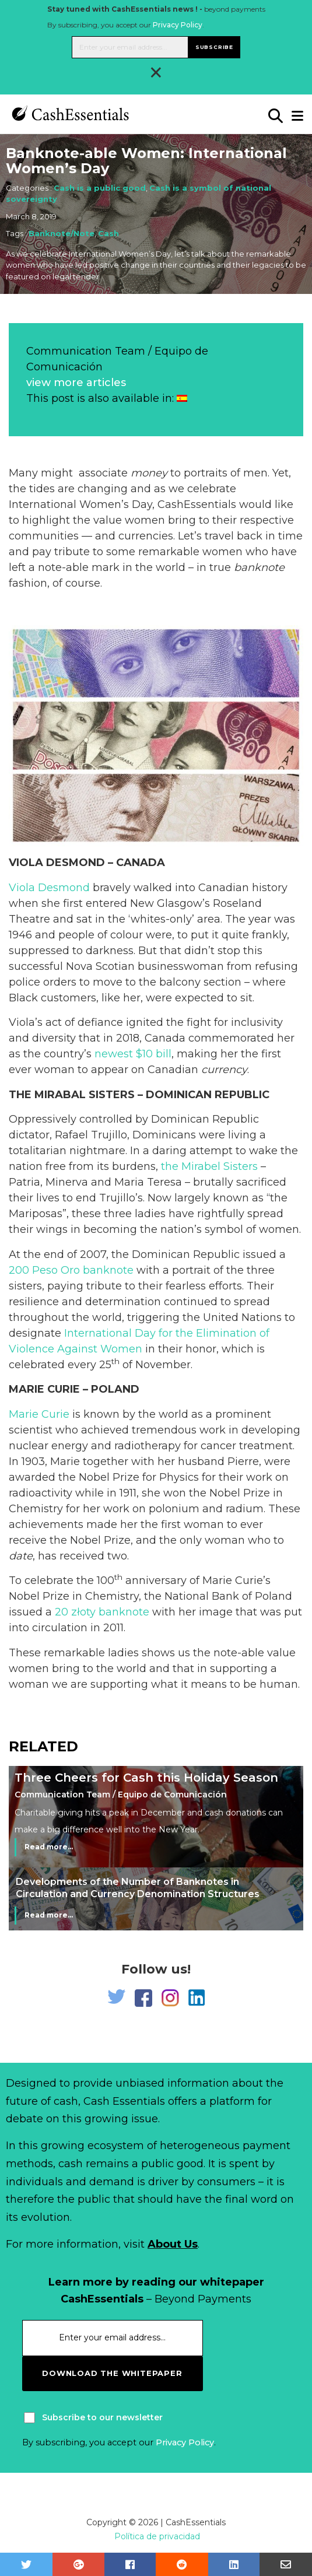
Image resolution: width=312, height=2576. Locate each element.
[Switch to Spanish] (182, 398)
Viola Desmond (49, 887)
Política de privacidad (157, 2536)
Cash (108, 233)
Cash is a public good (100, 187)
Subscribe (214, 47)
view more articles (76, 382)
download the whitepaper (112, 2373)
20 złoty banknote (102, 1612)
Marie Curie (39, 1414)
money (149, 473)
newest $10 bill (132, 1053)
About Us (173, 2244)
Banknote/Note (61, 233)
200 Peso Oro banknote (71, 1270)
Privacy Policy (177, 24)
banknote (259, 567)
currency (224, 1069)
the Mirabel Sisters (209, 1166)
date (21, 1556)
